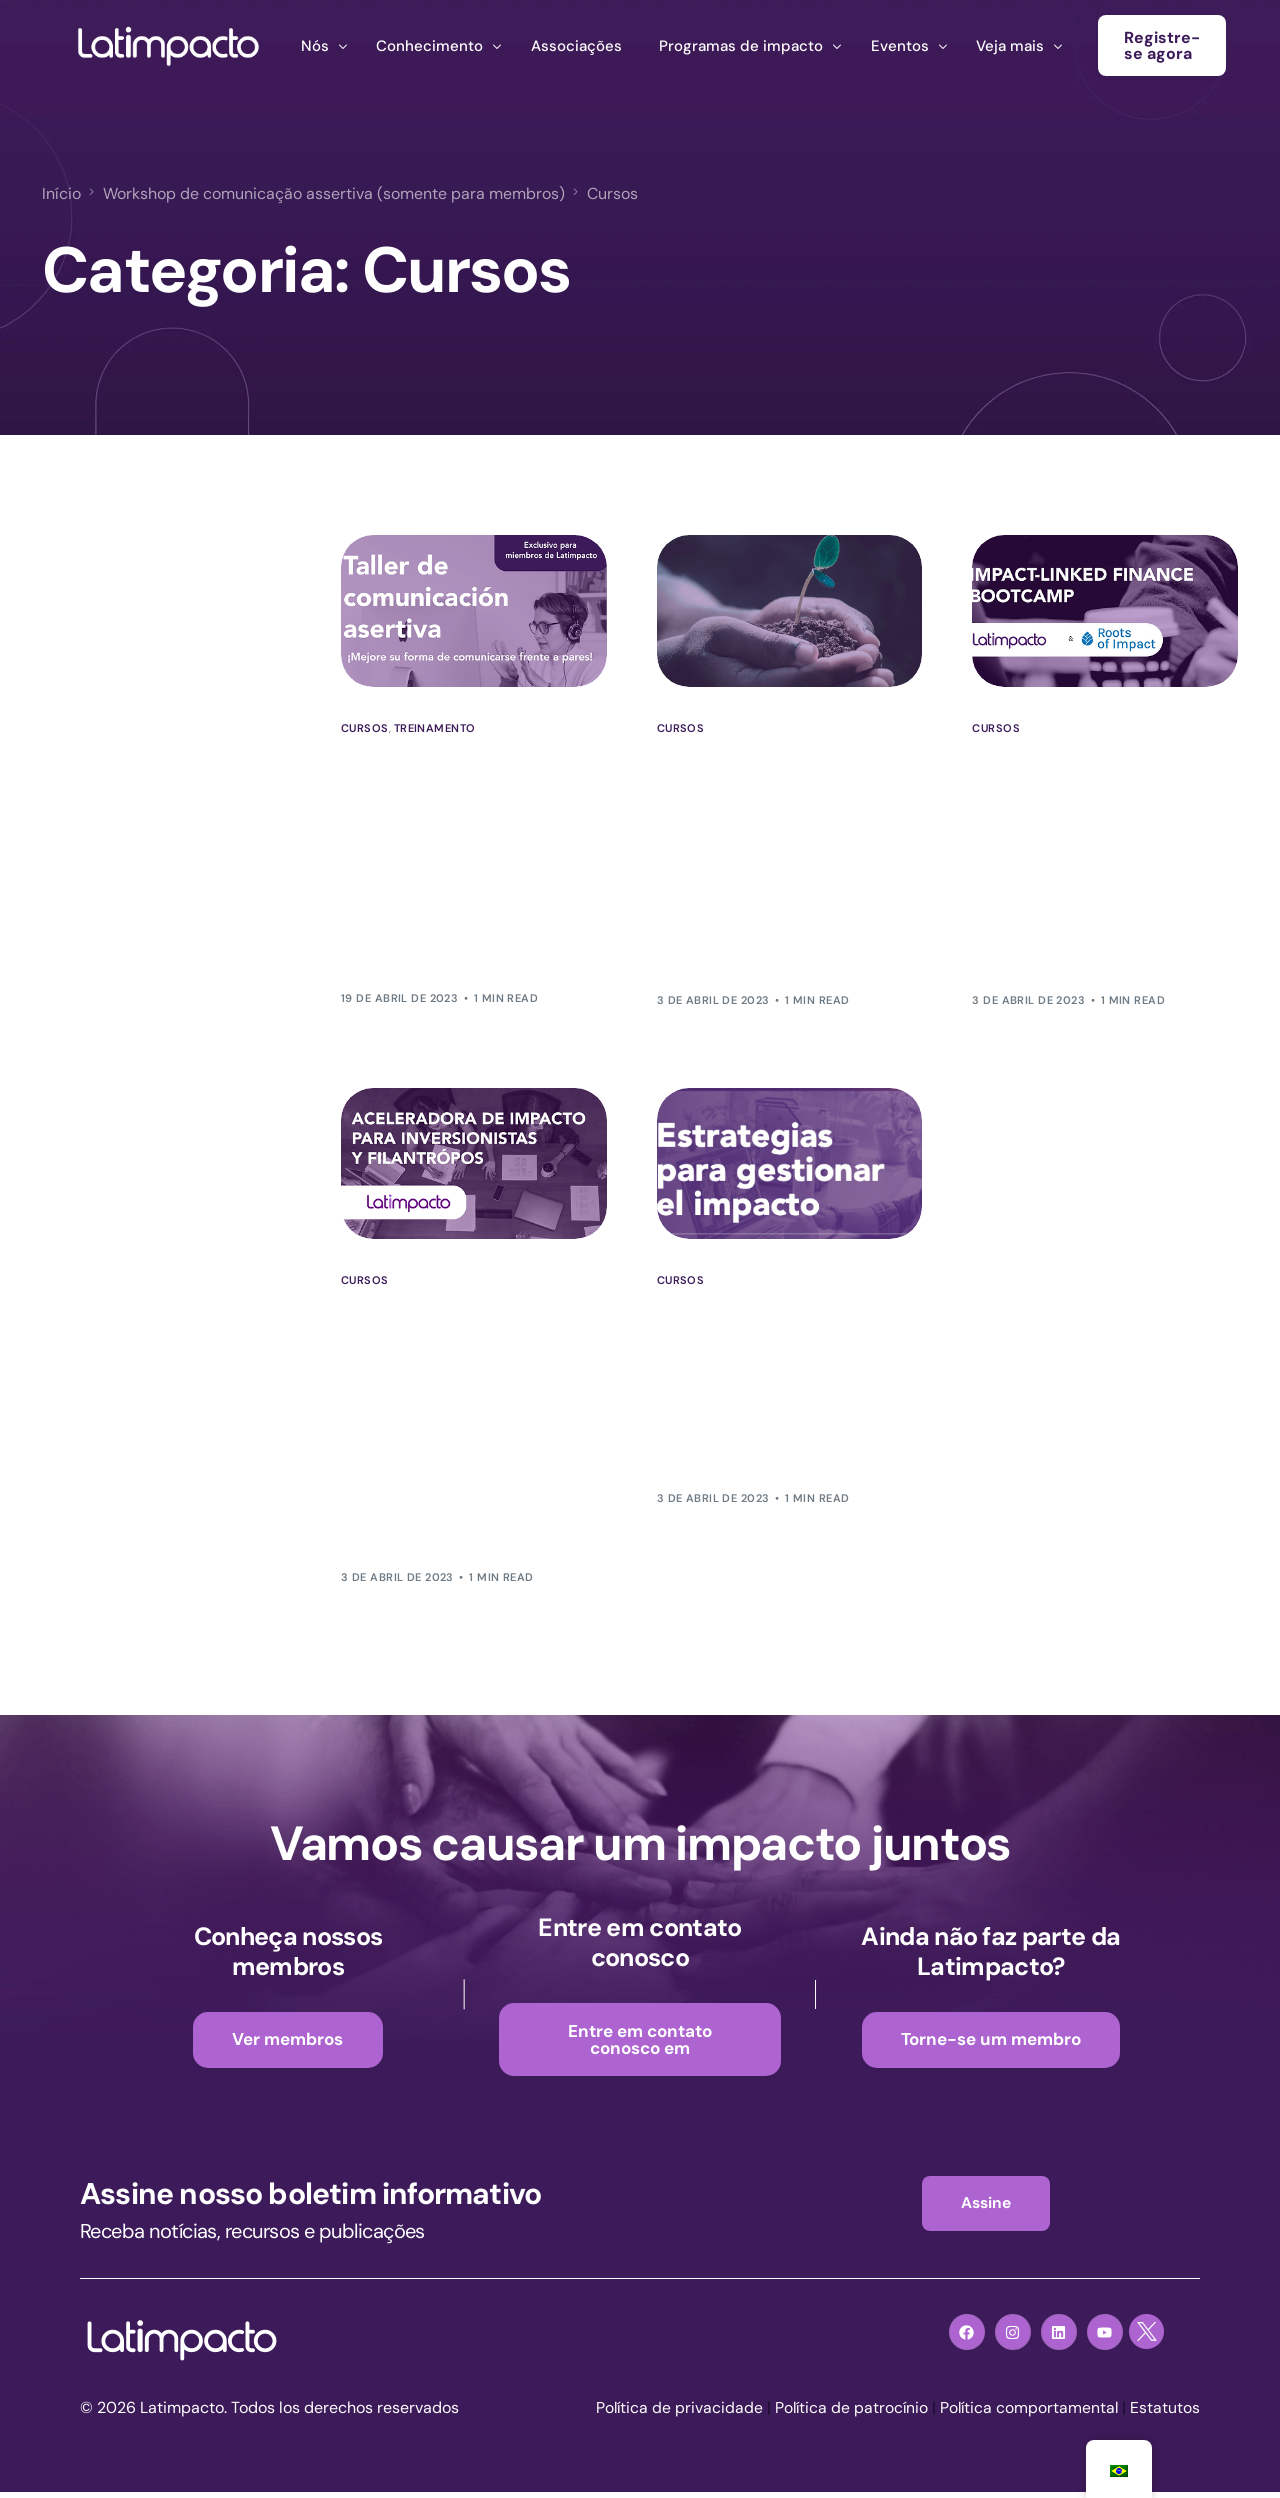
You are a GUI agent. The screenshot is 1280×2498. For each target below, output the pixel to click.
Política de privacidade (672, 2413)
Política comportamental (1027, 2413)
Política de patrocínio (847, 2413)
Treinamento (435, 728)
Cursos (365, 728)
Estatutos (1165, 2413)
